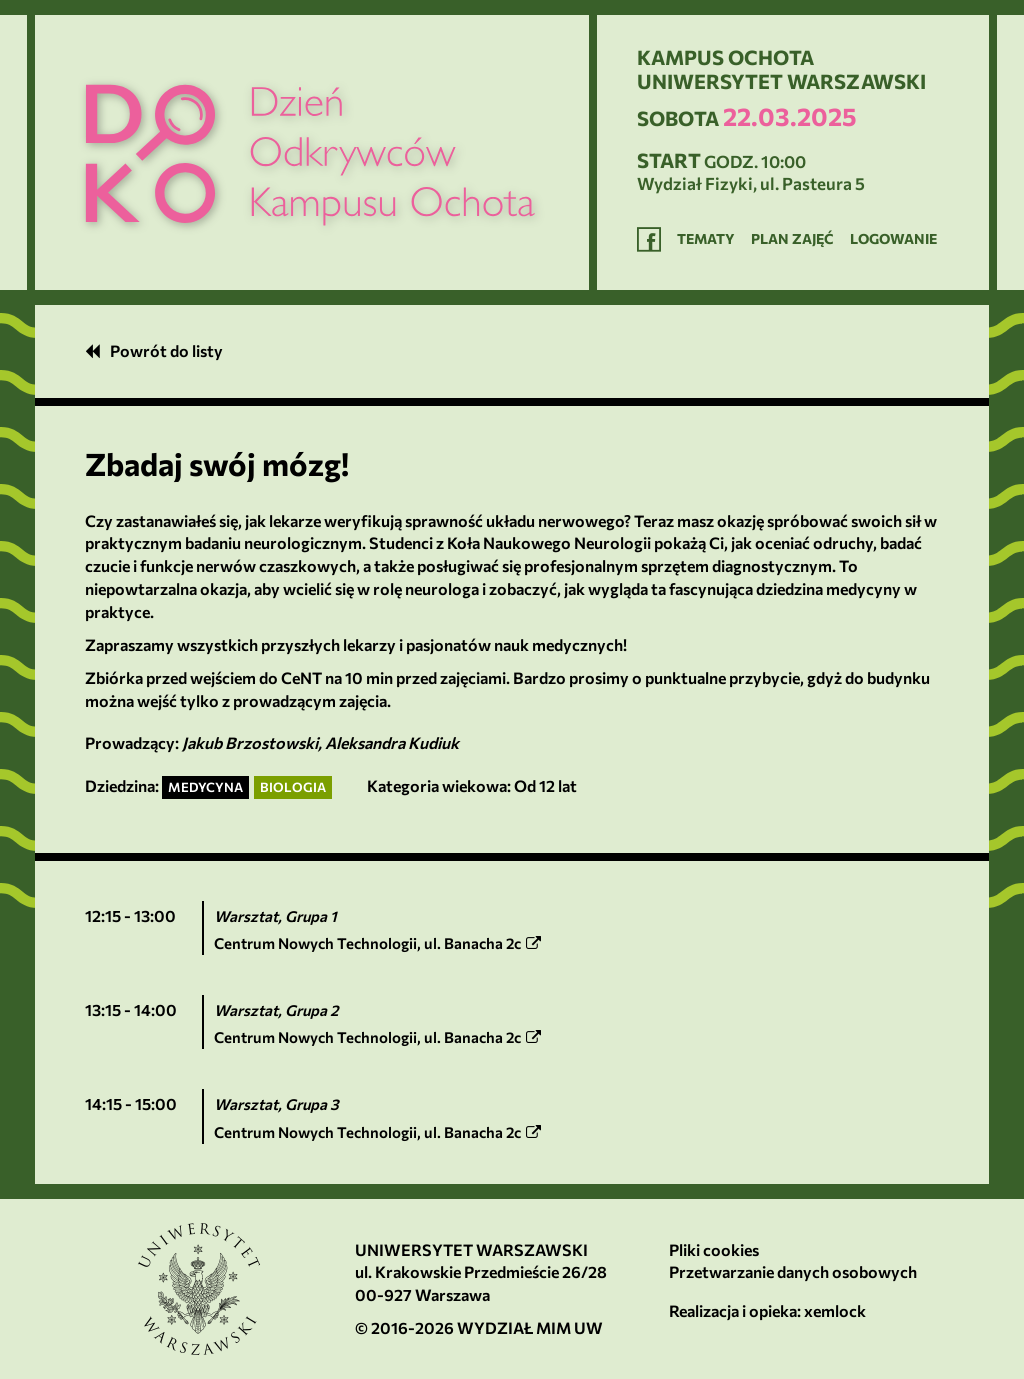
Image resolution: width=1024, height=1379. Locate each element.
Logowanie (893, 238)
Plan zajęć (792, 238)
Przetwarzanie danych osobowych (793, 1271)
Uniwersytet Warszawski (471, 1249)
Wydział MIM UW (530, 1327)
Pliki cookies (714, 1249)
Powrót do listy (154, 350)
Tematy (706, 238)
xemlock (835, 1310)
